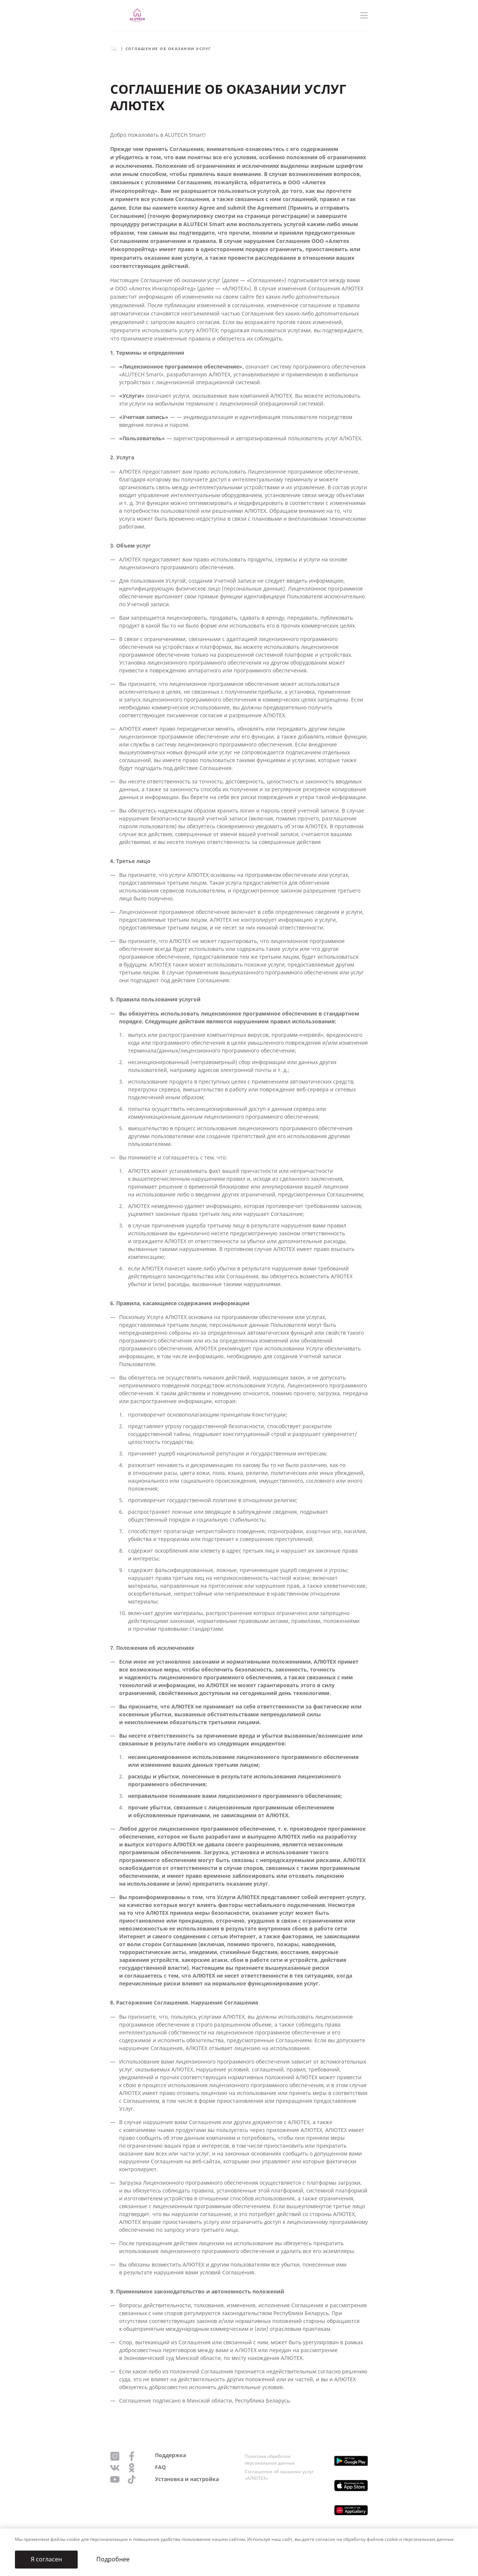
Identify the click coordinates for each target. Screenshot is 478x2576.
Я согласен (46, 2559)
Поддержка (170, 2455)
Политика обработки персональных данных (270, 2459)
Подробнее (113, 2559)
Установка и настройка (187, 2479)
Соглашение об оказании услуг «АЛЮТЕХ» (279, 2475)
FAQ (160, 2467)
